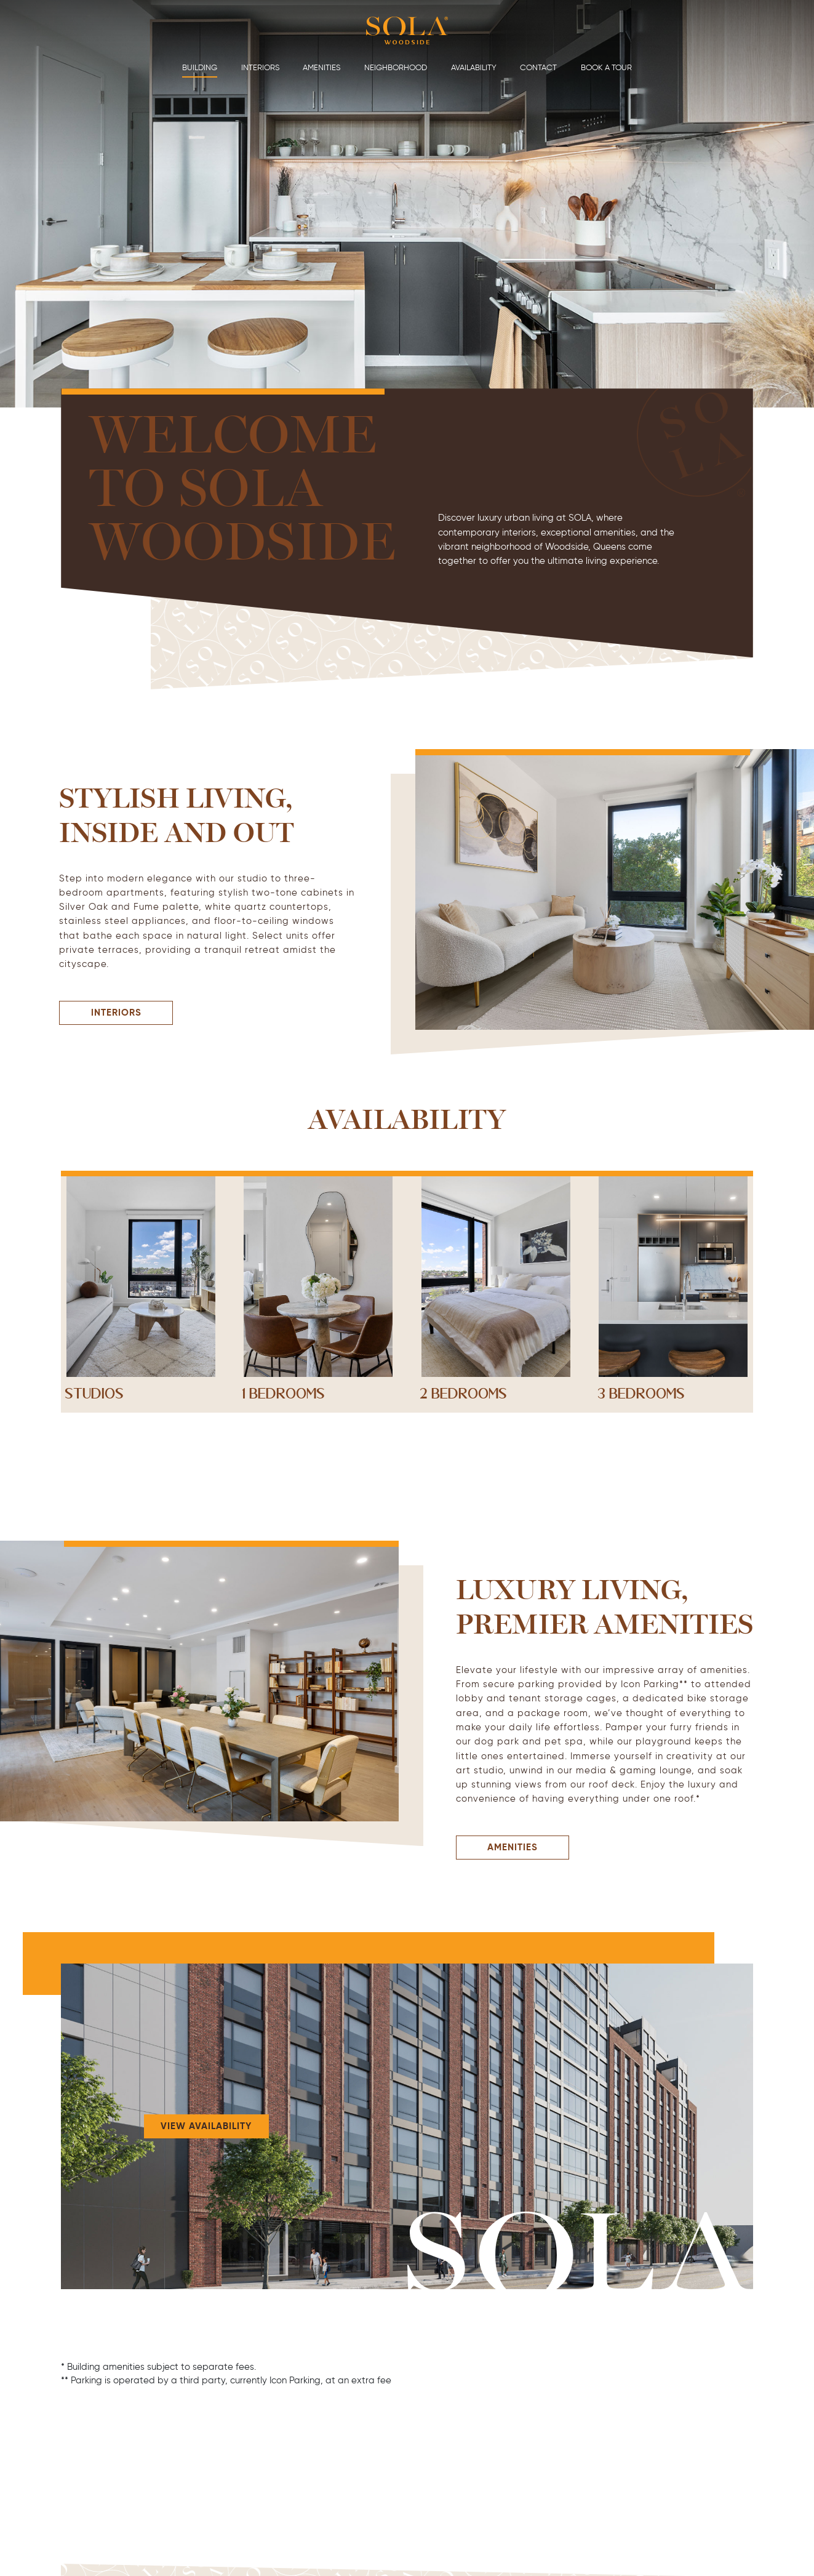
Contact (538, 67)
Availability (474, 67)
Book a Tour (606, 67)
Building (199, 67)
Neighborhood (395, 67)
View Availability (206, 2126)
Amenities (321, 67)
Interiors (260, 67)
